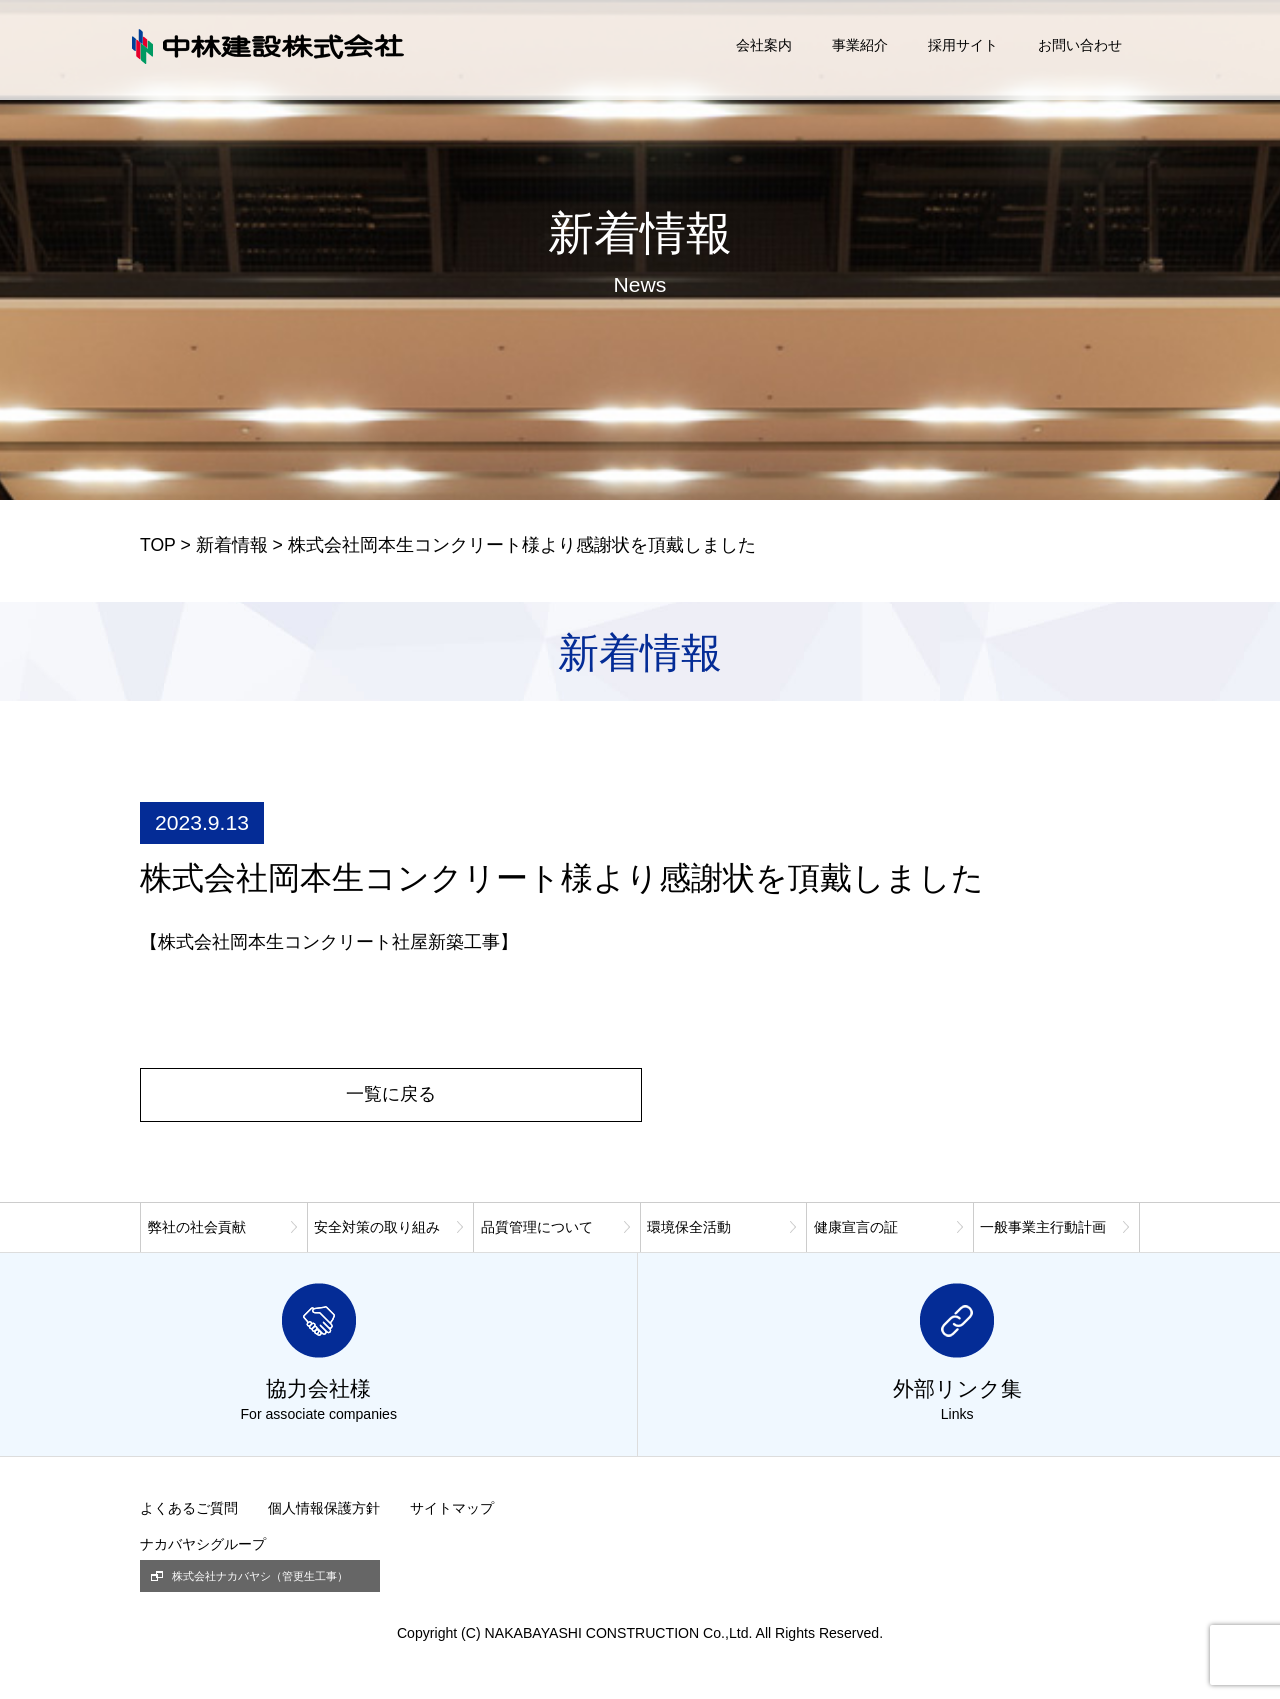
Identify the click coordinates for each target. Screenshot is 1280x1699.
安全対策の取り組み (377, 1227)
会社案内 (764, 45)
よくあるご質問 (189, 1508)
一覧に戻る (391, 1094)
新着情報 (232, 545)
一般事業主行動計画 (1043, 1227)
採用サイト (963, 45)
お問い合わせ (1080, 45)
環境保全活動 (689, 1227)
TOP (158, 545)
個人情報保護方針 (324, 1508)
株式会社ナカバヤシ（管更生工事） (260, 1576)
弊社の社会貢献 (197, 1227)
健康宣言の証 (856, 1227)
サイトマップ (452, 1508)
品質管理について (537, 1227)
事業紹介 (860, 45)
